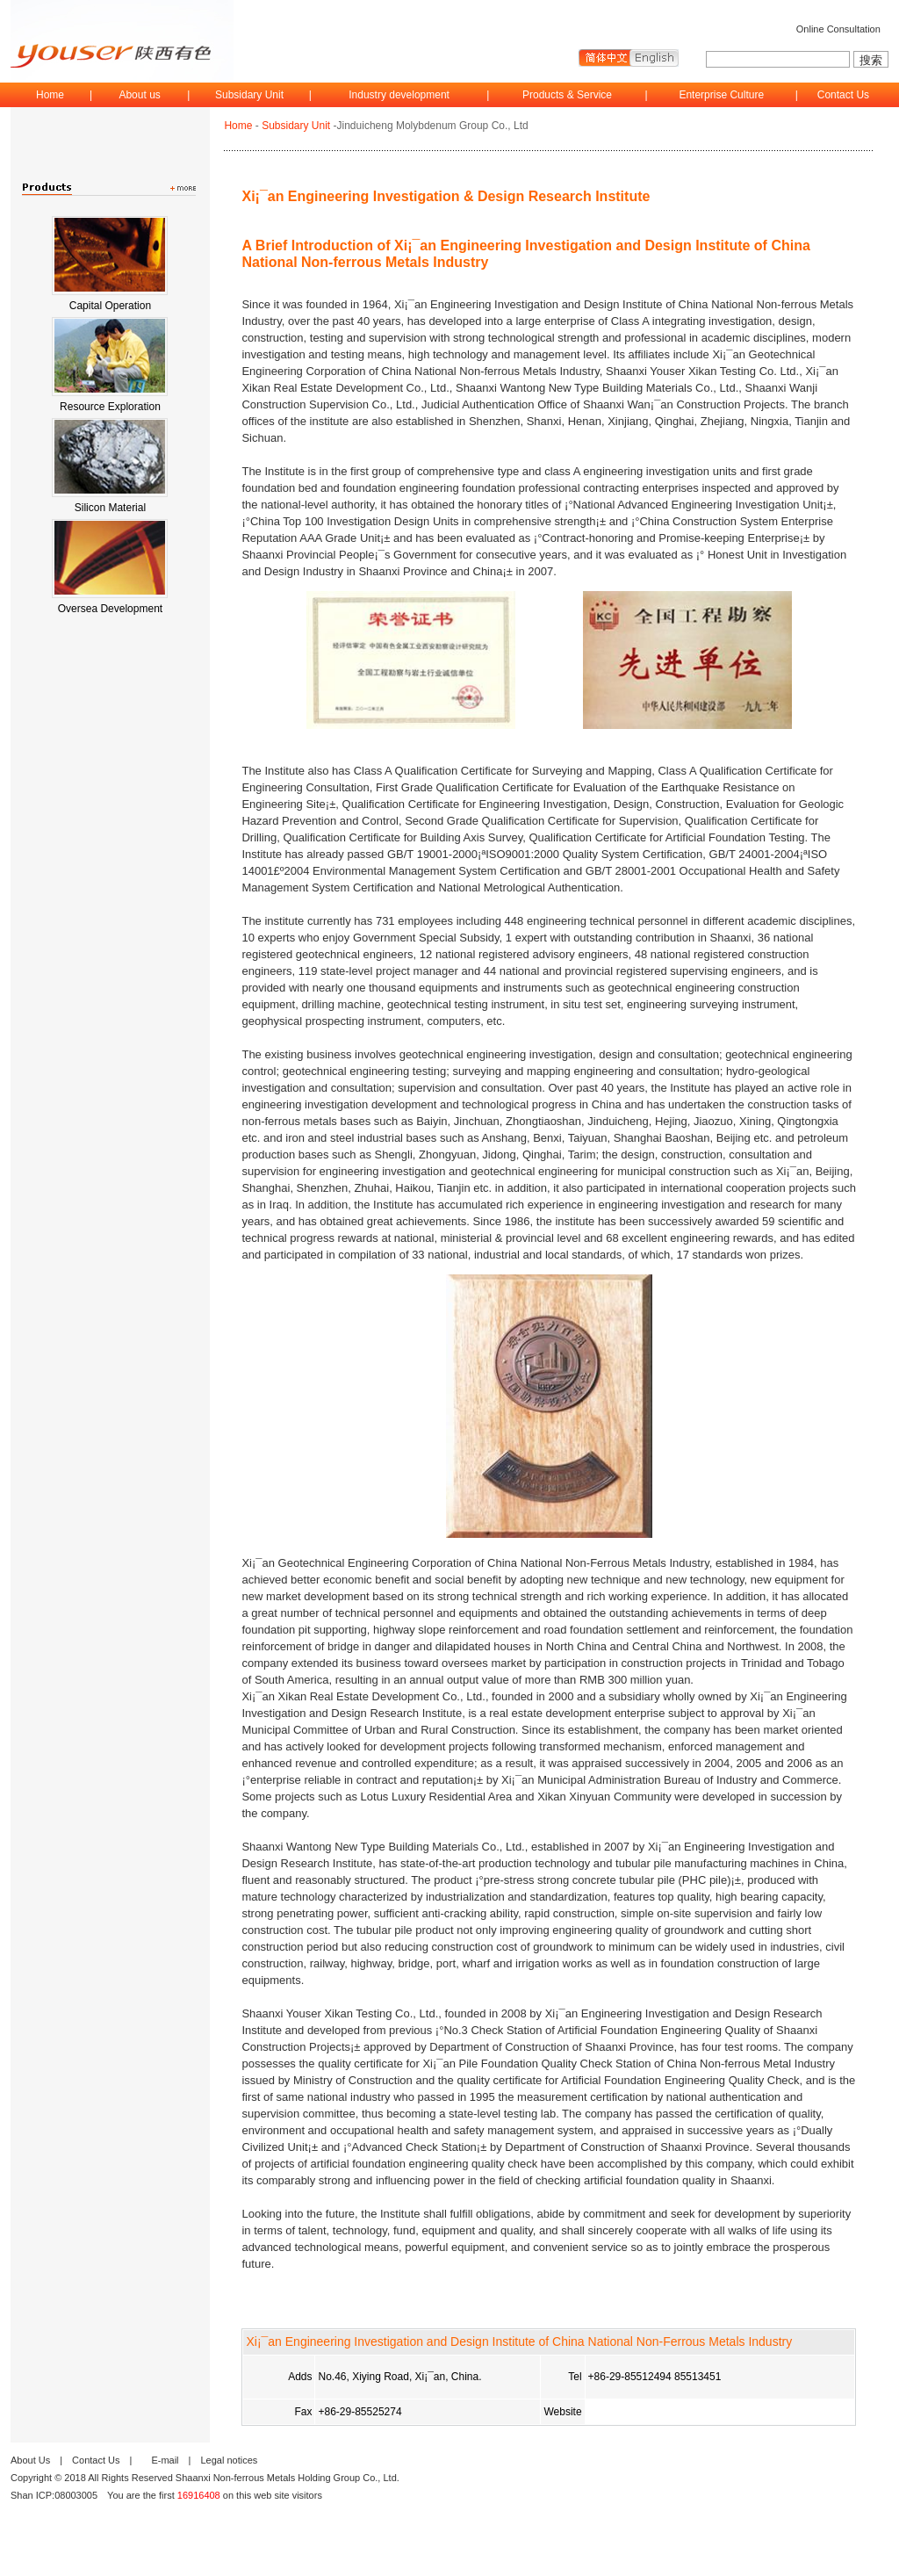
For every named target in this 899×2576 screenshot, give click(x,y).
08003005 (75, 2495)
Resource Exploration (110, 406)
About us (139, 95)
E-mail (164, 2460)
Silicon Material (110, 507)
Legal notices (228, 2460)
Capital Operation (110, 305)
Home (50, 95)
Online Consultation (838, 29)
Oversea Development (110, 609)
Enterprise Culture (721, 95)
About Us (30, 2460)
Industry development (399, 95)
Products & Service (567, 95)
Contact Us (843, 95)
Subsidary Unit (249, 95)
